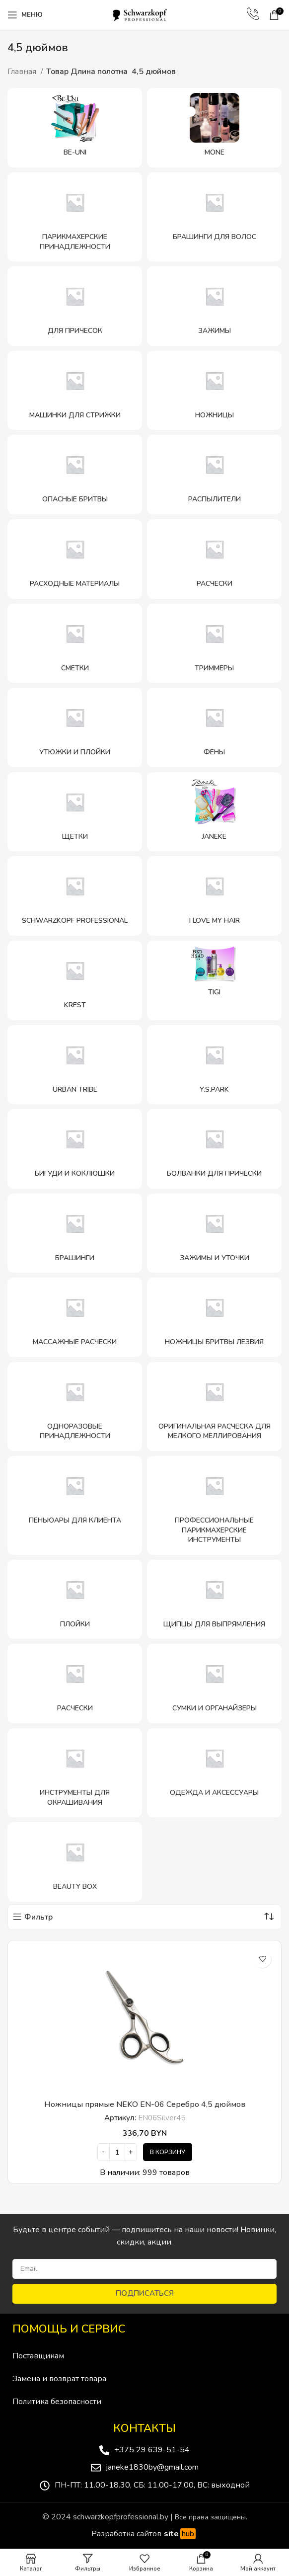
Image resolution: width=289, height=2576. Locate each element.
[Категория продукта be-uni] (74, 127)
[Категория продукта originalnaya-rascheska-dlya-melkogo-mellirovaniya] (214, 1406)
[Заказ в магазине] (268, 1917)
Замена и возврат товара (59, 2378)
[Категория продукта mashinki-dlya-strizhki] (74, 390)
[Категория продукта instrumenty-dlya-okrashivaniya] (74, 1772)
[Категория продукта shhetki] (74, 812)
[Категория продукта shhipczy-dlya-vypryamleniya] (214, 1599)
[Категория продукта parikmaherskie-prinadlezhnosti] (74, 216)
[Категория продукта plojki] (74, 1599)
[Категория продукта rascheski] (214, 559)
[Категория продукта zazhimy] (214, 306)
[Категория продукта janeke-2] (214, 812)
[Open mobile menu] (25, 15)
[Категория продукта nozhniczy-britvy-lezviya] (214, 1317)
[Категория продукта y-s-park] (214, 1065)
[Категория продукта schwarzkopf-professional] (74, 896)
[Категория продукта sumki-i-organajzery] (214, 1683)
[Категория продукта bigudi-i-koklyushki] (74, 1149)
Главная (22, 71)
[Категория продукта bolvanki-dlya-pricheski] (214, 1149)
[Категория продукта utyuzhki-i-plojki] (74, 727)
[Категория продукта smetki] (74, 643)
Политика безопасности (56, 2401)
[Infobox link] (253, 14)
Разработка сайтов (144, 2534)
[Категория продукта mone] (214, 127)
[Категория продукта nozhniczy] (214, 390)
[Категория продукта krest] (74, 980)
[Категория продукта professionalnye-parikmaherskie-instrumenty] (214, 1505)
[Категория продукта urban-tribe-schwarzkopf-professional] (74, 1065)
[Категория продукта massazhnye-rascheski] (74, 1317)
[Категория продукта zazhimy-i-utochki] (214, 1233)
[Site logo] (144, 14)
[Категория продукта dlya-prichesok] (74, 306)
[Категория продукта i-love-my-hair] (214, 896)
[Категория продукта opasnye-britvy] (74, 474)
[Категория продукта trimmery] (214, 643)
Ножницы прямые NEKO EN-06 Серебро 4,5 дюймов (144, 2104)
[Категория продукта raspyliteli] (214, 474)
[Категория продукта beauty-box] (74, 1862)
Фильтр (38, 1917)
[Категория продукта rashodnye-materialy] (74, 559)
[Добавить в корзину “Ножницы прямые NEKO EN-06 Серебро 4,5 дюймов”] (167, 2152)
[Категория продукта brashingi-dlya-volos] (214, 216)
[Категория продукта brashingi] (74, 1233)
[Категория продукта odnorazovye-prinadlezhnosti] (74, 1406)
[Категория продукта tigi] (214, 980)
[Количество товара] (117, 2152)
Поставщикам (38, 2355)
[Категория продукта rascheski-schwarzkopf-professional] (74, 1683)
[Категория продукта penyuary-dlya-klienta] (74, 1505)
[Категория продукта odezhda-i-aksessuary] (214, 1772)
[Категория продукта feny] (214, 727)
